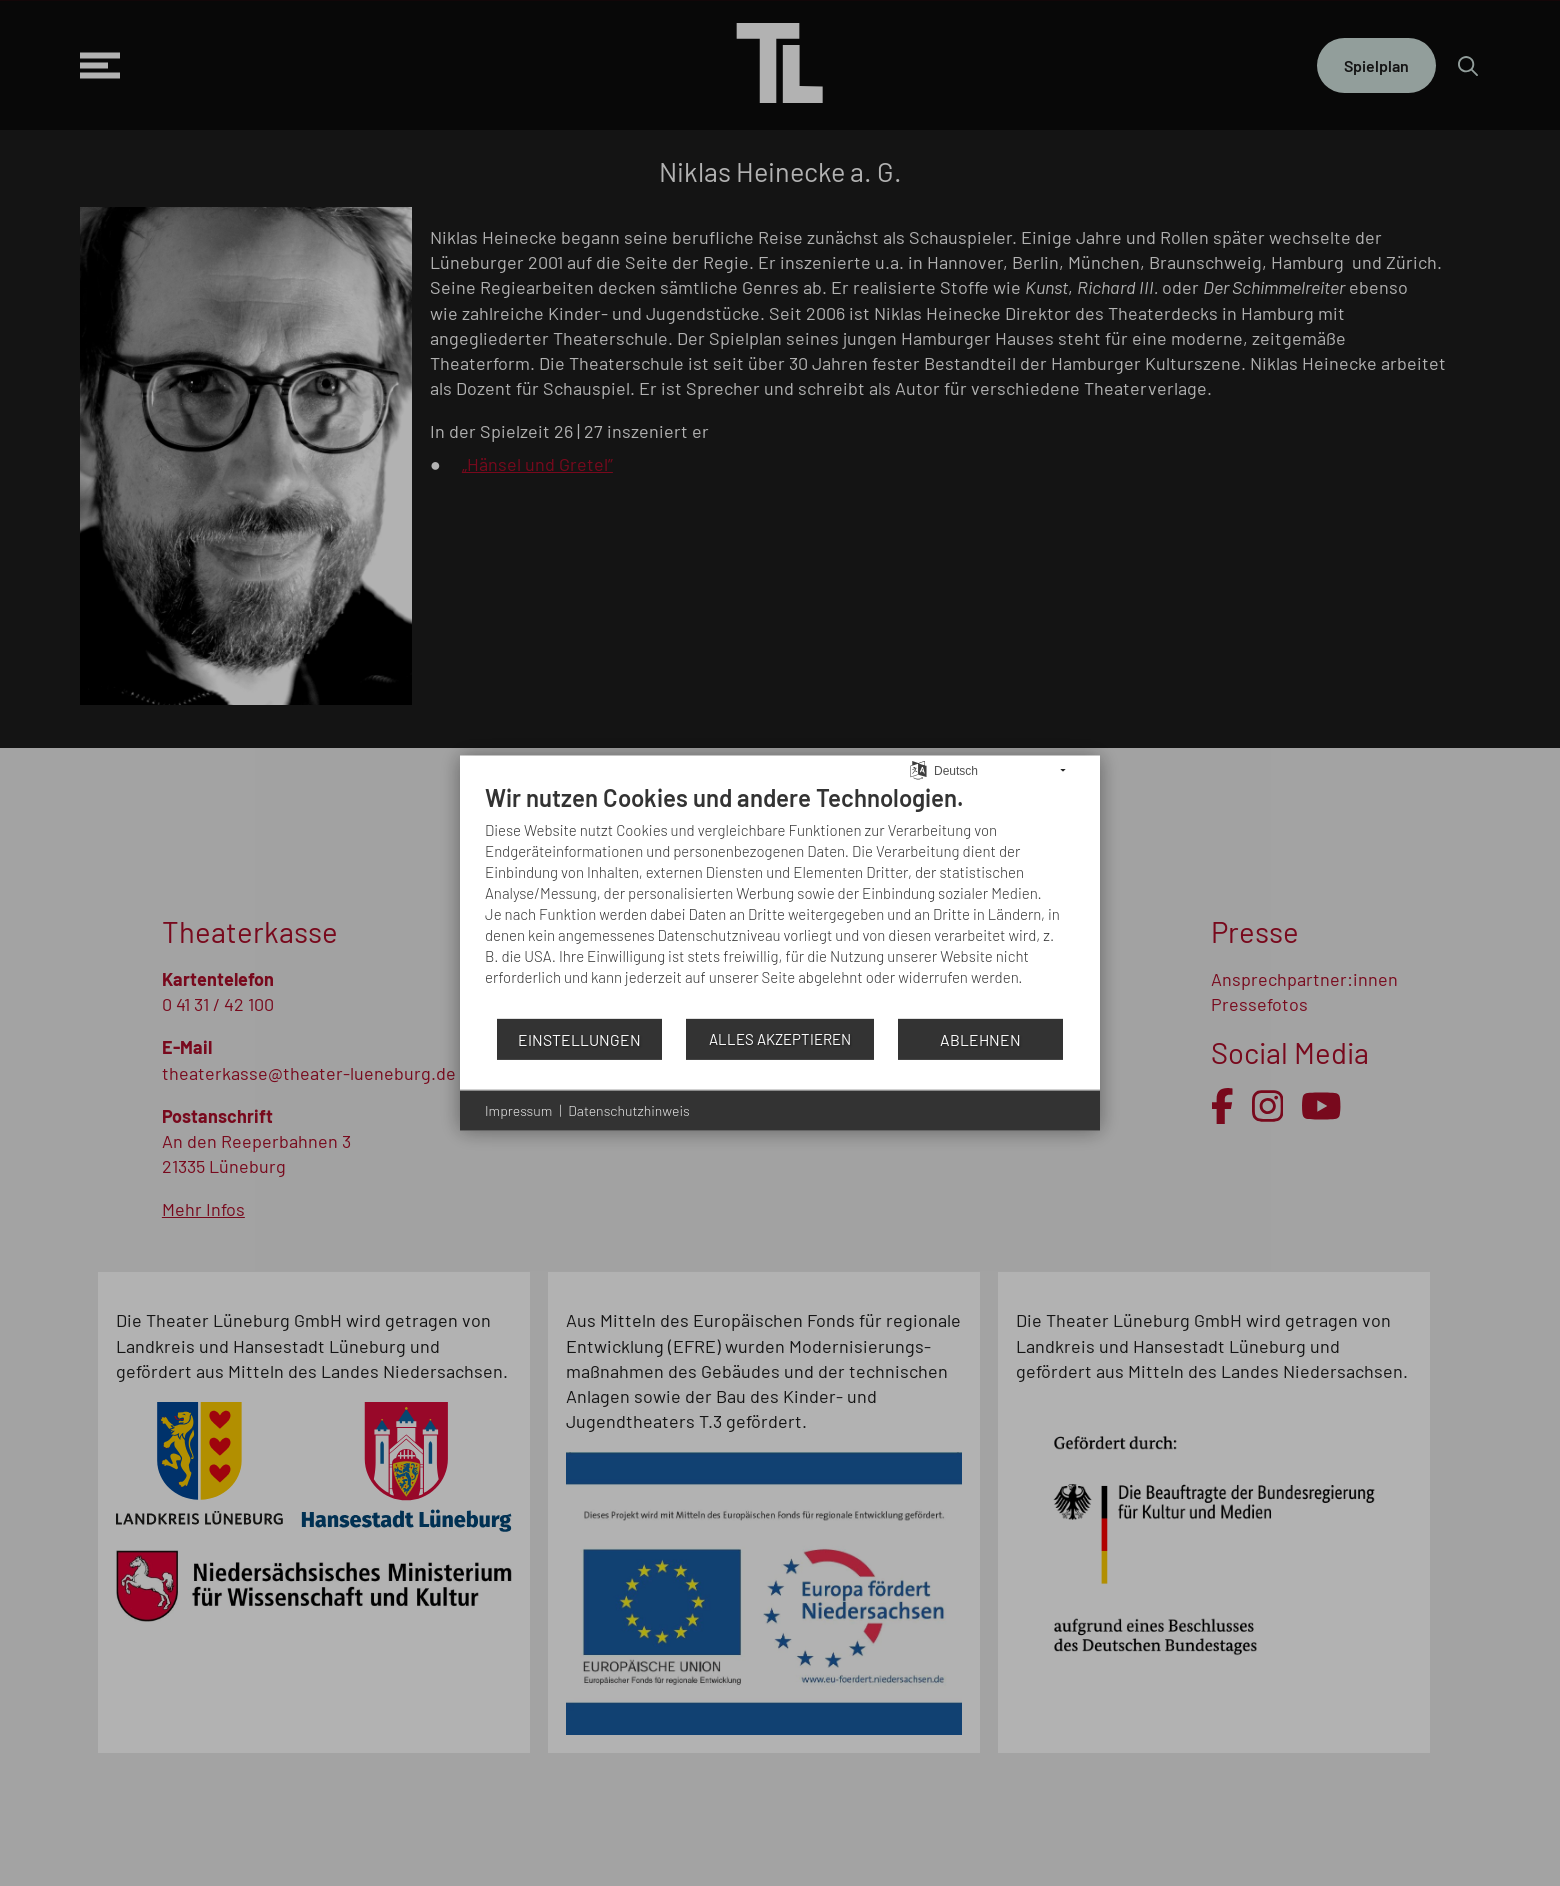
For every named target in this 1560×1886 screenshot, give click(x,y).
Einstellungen (579, 1038)
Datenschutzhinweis (628, 1110)
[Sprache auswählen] (918, 768)
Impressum (518, 1110)
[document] (780, 900)
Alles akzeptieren (780, 1039)
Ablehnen (980, 1038)
